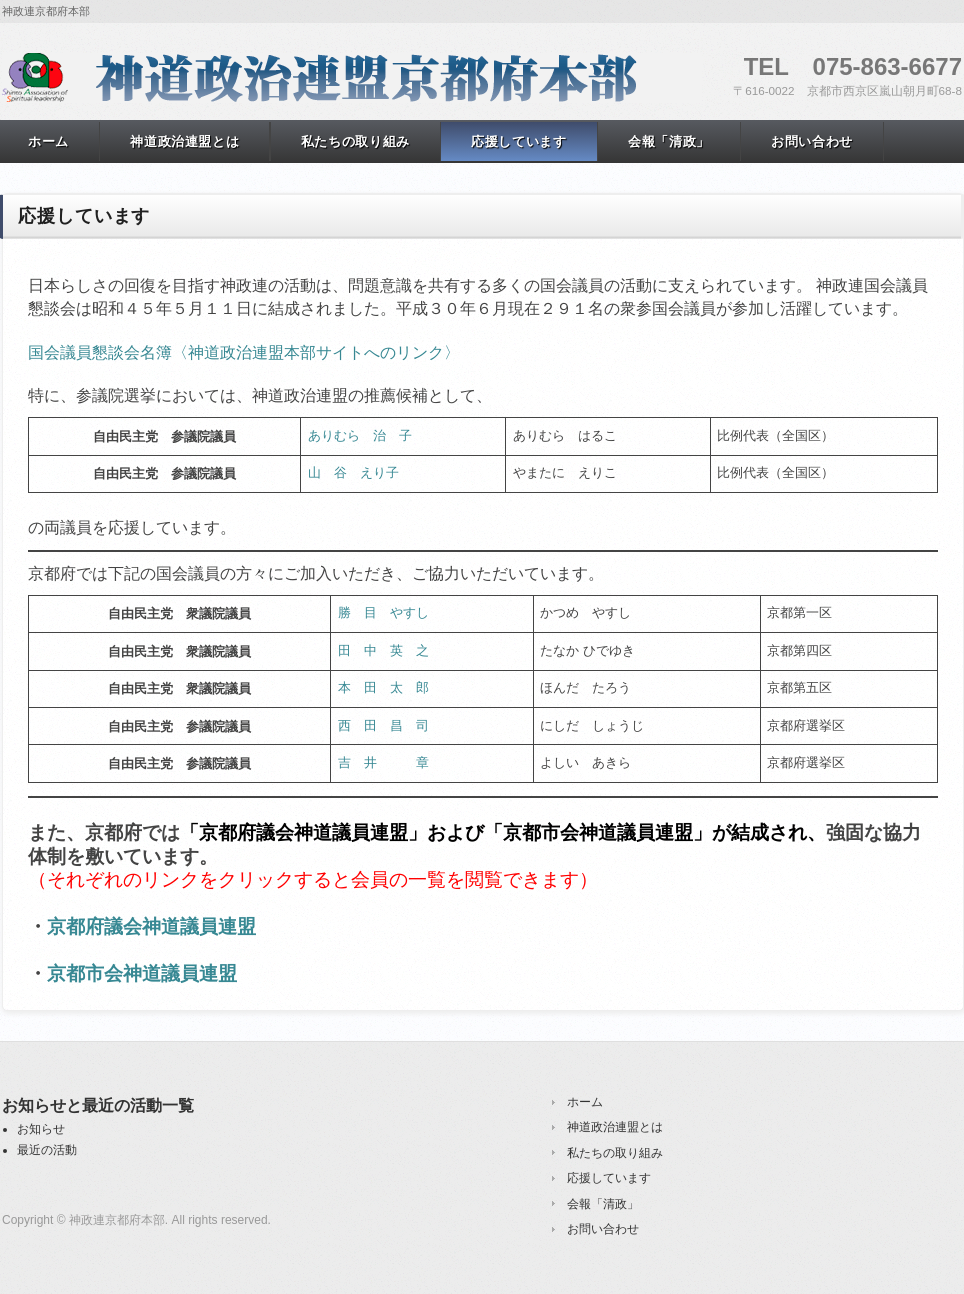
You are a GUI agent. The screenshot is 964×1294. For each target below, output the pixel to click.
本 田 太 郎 (383, 687)
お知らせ (41, 1129)
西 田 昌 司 (383, 725)
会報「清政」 (669, 141)
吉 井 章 (383, 762)
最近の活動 (47, 1150)
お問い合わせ (812, 141)
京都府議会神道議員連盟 (151, 926)
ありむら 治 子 (360, 435)
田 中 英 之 (383, 650)
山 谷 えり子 (353, 472)
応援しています (519, 141)
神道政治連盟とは (184, 141)
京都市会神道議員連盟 (142, 973)
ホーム (585, 1102)
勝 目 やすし (383, 612)
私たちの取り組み (355, 141)
